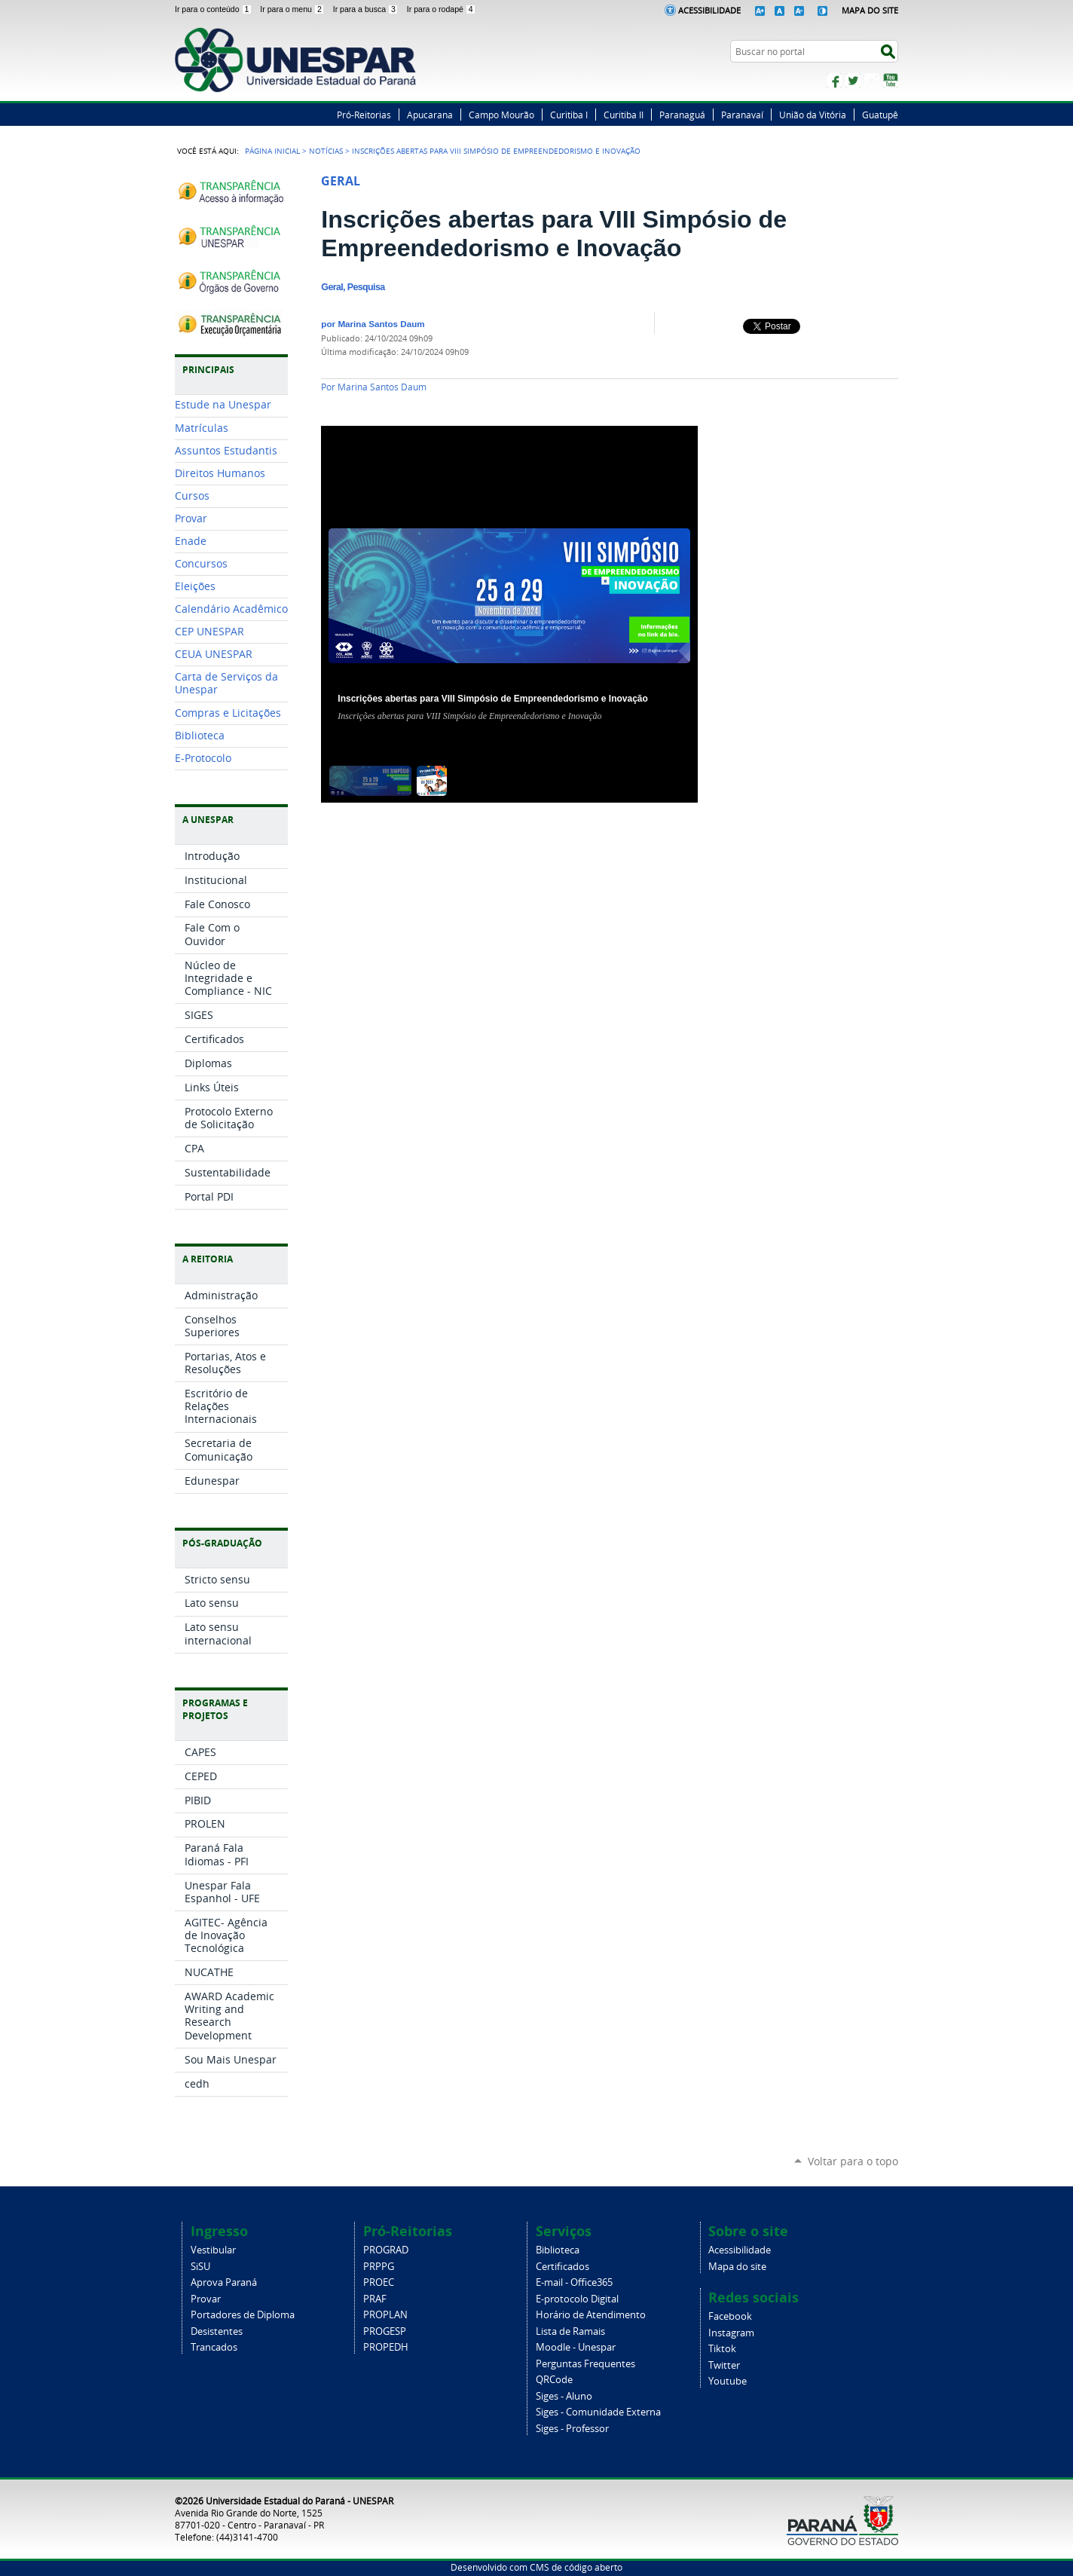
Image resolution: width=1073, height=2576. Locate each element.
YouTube (890, 80)
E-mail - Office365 (574, 2282)
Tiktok (722, 2348)
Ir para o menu (293, 9)
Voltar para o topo (853, 2161)
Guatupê (880, 115)
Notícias (326, 150)
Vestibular (213, 2250)
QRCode (554, 2379)
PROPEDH (385, 2347)
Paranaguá (682, 115)
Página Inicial (272, 150)
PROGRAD (385, 2250)
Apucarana (430, 115)
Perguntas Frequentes (585, 2363)
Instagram (871, 80)
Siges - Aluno (564, 2396)
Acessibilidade (709, 10)
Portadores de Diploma (243, 2314)
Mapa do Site (870, 10)
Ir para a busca (367, 9)
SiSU (200, 2266)
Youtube (727, 2381)
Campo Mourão (501, 115)
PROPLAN (385, 2314)
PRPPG (378, 2266)
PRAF (375, 2299)
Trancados (214, 2347)
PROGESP (384, 2331)
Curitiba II (623, 115)
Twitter (853, 80)
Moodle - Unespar (576, 2347)
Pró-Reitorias (364, 115)
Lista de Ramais (570, 2331)
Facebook (834, 80)
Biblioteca (557, 2250)
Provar (206, 2299)
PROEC (378, 2282)
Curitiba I (569, 115)
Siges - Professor (572, 2428)
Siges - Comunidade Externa (598, 2412)
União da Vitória (812, 115)
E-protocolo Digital (577, 2299)
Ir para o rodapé (441, 9)
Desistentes (217, 2331)
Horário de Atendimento (591, 2314)
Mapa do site (737, 2266)
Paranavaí (742, 115)
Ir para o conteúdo (214, 9)
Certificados (562, 2266)
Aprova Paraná (224, 2282)
